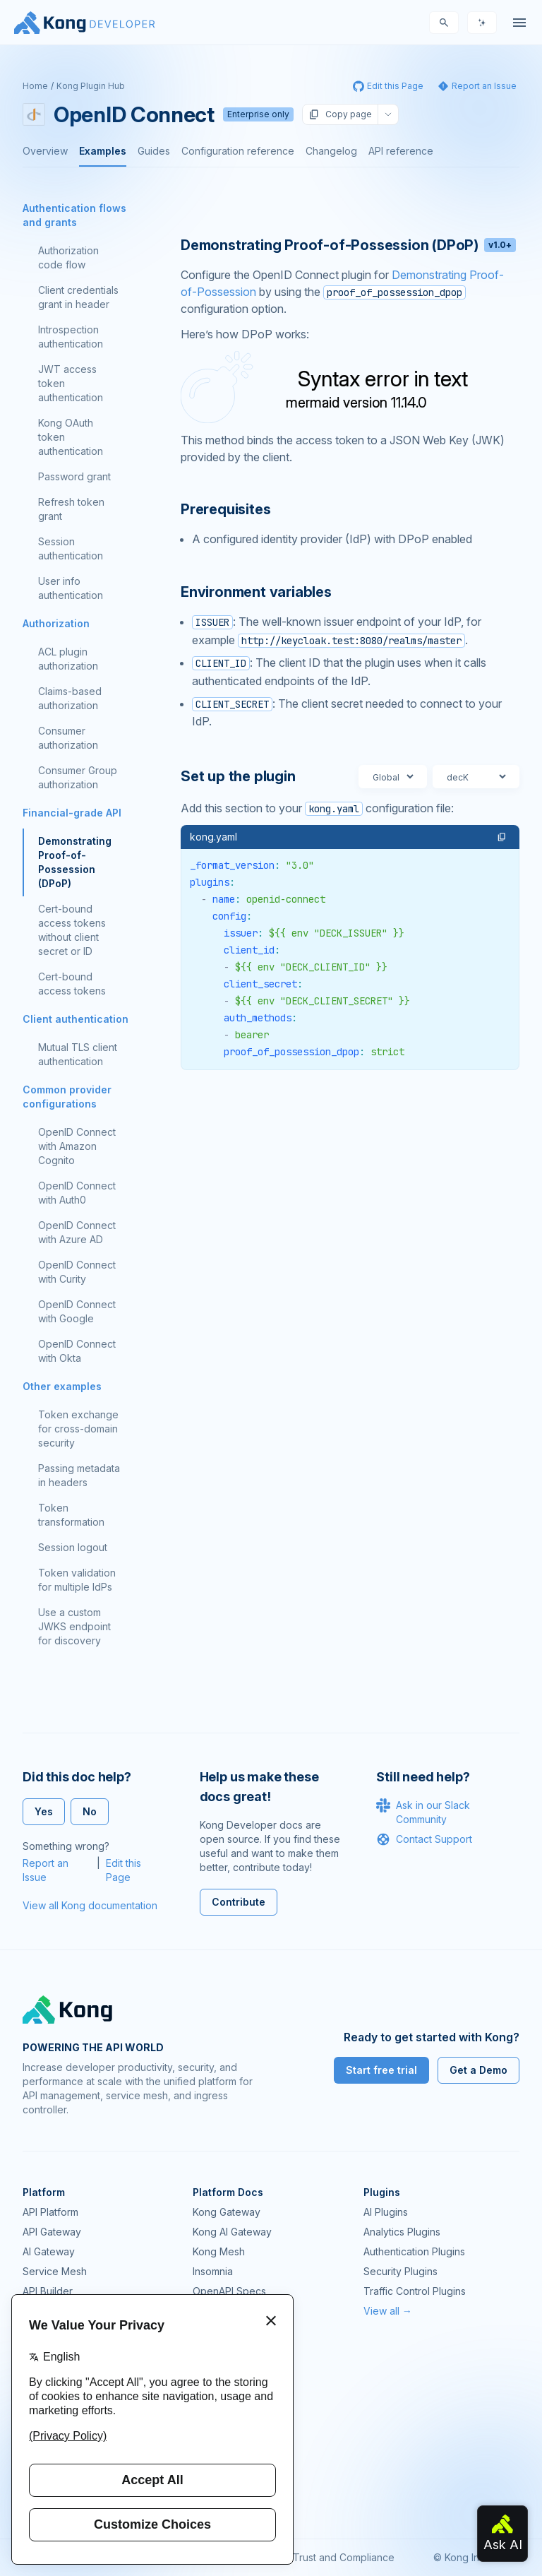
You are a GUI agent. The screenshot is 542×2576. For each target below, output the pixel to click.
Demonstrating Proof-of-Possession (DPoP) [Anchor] (348, 245)
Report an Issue (45, 1870)
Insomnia (213, 2271)
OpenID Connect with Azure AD (77, 1232)
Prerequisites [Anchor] (225, 509)
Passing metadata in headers (79, 1475)
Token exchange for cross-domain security (78, 1428)
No (90, 1811)
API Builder (48, 2291)
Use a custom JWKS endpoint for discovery (74, 1626)
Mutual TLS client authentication (77, 1054)
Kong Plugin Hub (90, 86)
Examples (102, 151)
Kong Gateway (226, 2212)
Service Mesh (55, 2271)
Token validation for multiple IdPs (77, 1580)
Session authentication (70, 548)
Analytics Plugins (401, 2232)
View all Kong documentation (90, 1905)
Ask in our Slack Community (423, 1811)
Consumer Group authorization (77, 777)
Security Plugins (400, 2271)
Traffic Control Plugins (414, 2291)
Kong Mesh (219, 2251)
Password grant (74, 476)
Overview (45, 151)
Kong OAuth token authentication (70, 437)
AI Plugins (385, 2212)
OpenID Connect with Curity (77, 1272)
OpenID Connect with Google (77, 1311)
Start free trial (381, 2070)
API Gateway (52, 2232)
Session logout (72, 1547)
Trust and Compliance (344, 2557)
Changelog (331, 151)
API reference (400, 151)
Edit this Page (123, 1870)
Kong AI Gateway (232, 2232)
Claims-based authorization (70, 698)
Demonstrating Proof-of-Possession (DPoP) (75, 862)
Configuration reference (237, 151)
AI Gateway (49, 2251)
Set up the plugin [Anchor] (238, 776)
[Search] (444, 22)
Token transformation (71, 1515)
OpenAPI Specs (229, 2291)
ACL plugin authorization (68, 659)
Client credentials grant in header (78, 297)
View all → (387, 2311)
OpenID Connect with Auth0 (77, 1193)
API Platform (50, 2212)
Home (35, 86)
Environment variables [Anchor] (256, 591)
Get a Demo (478, 2070)
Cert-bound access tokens (72, 984)
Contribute (238, 1902)
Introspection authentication (70, 337)
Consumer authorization (68, 738)
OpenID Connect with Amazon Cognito (77, 1146)
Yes (44, 1811)
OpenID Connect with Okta (77, 1351)
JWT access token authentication (70, 383)
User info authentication (70, 588)
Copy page (340, 114)
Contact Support (424, 1839)
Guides (154, 151)
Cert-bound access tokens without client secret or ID (72, 930)
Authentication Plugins (414, 2251)
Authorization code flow (68, 257)
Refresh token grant (71, 509)
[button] (501, 837)
